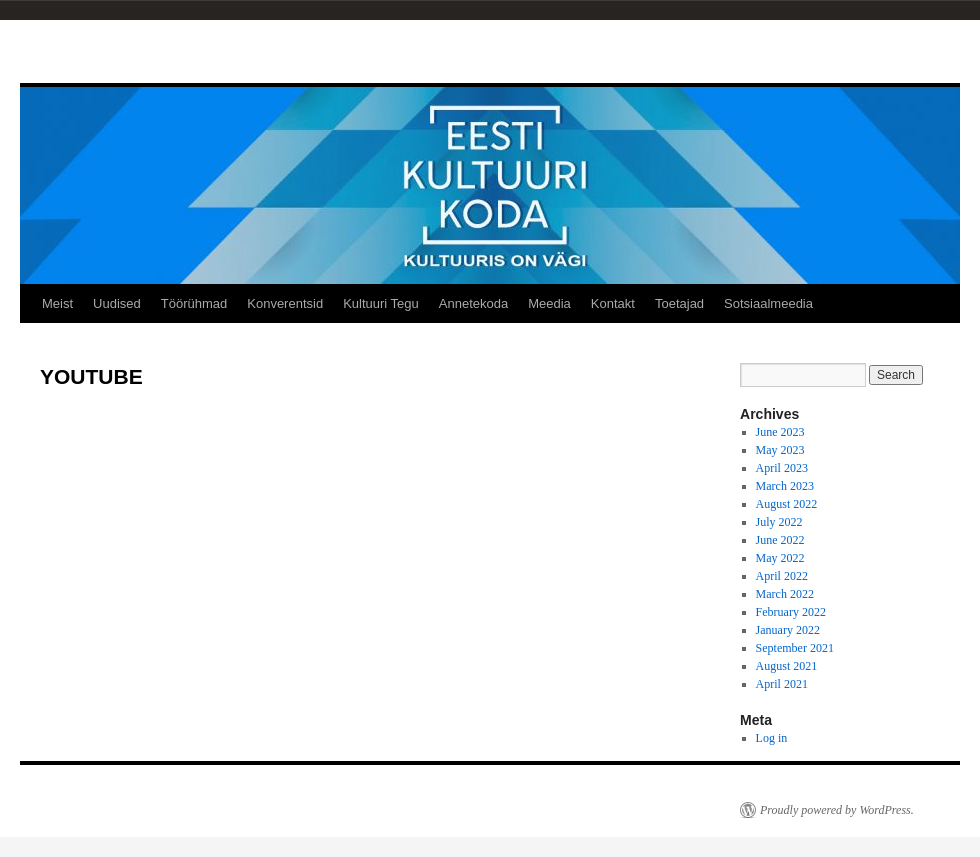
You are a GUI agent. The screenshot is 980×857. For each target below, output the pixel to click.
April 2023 (782, 468)
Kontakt (613, 303)
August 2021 (787, 666)
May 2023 (780, 450)
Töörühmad (194, 303)
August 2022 (787, 504)
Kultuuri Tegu (381, 303)
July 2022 (779, 522)
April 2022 (782, 576)
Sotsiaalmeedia (768, 303)
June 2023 (780, 432)
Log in (772, 738)
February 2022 (791, 612)
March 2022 (785, 594)
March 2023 (785, 486)
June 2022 (780, 540)
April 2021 (782, 684)
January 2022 (788, 630)
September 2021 (795, 648)
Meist (57, 303)
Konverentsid (285, 303)
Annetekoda (473, 303)
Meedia (549, 303)
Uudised (117, 303)
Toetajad (679, 303)
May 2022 (780, 558)
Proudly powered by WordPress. (837, 810)
